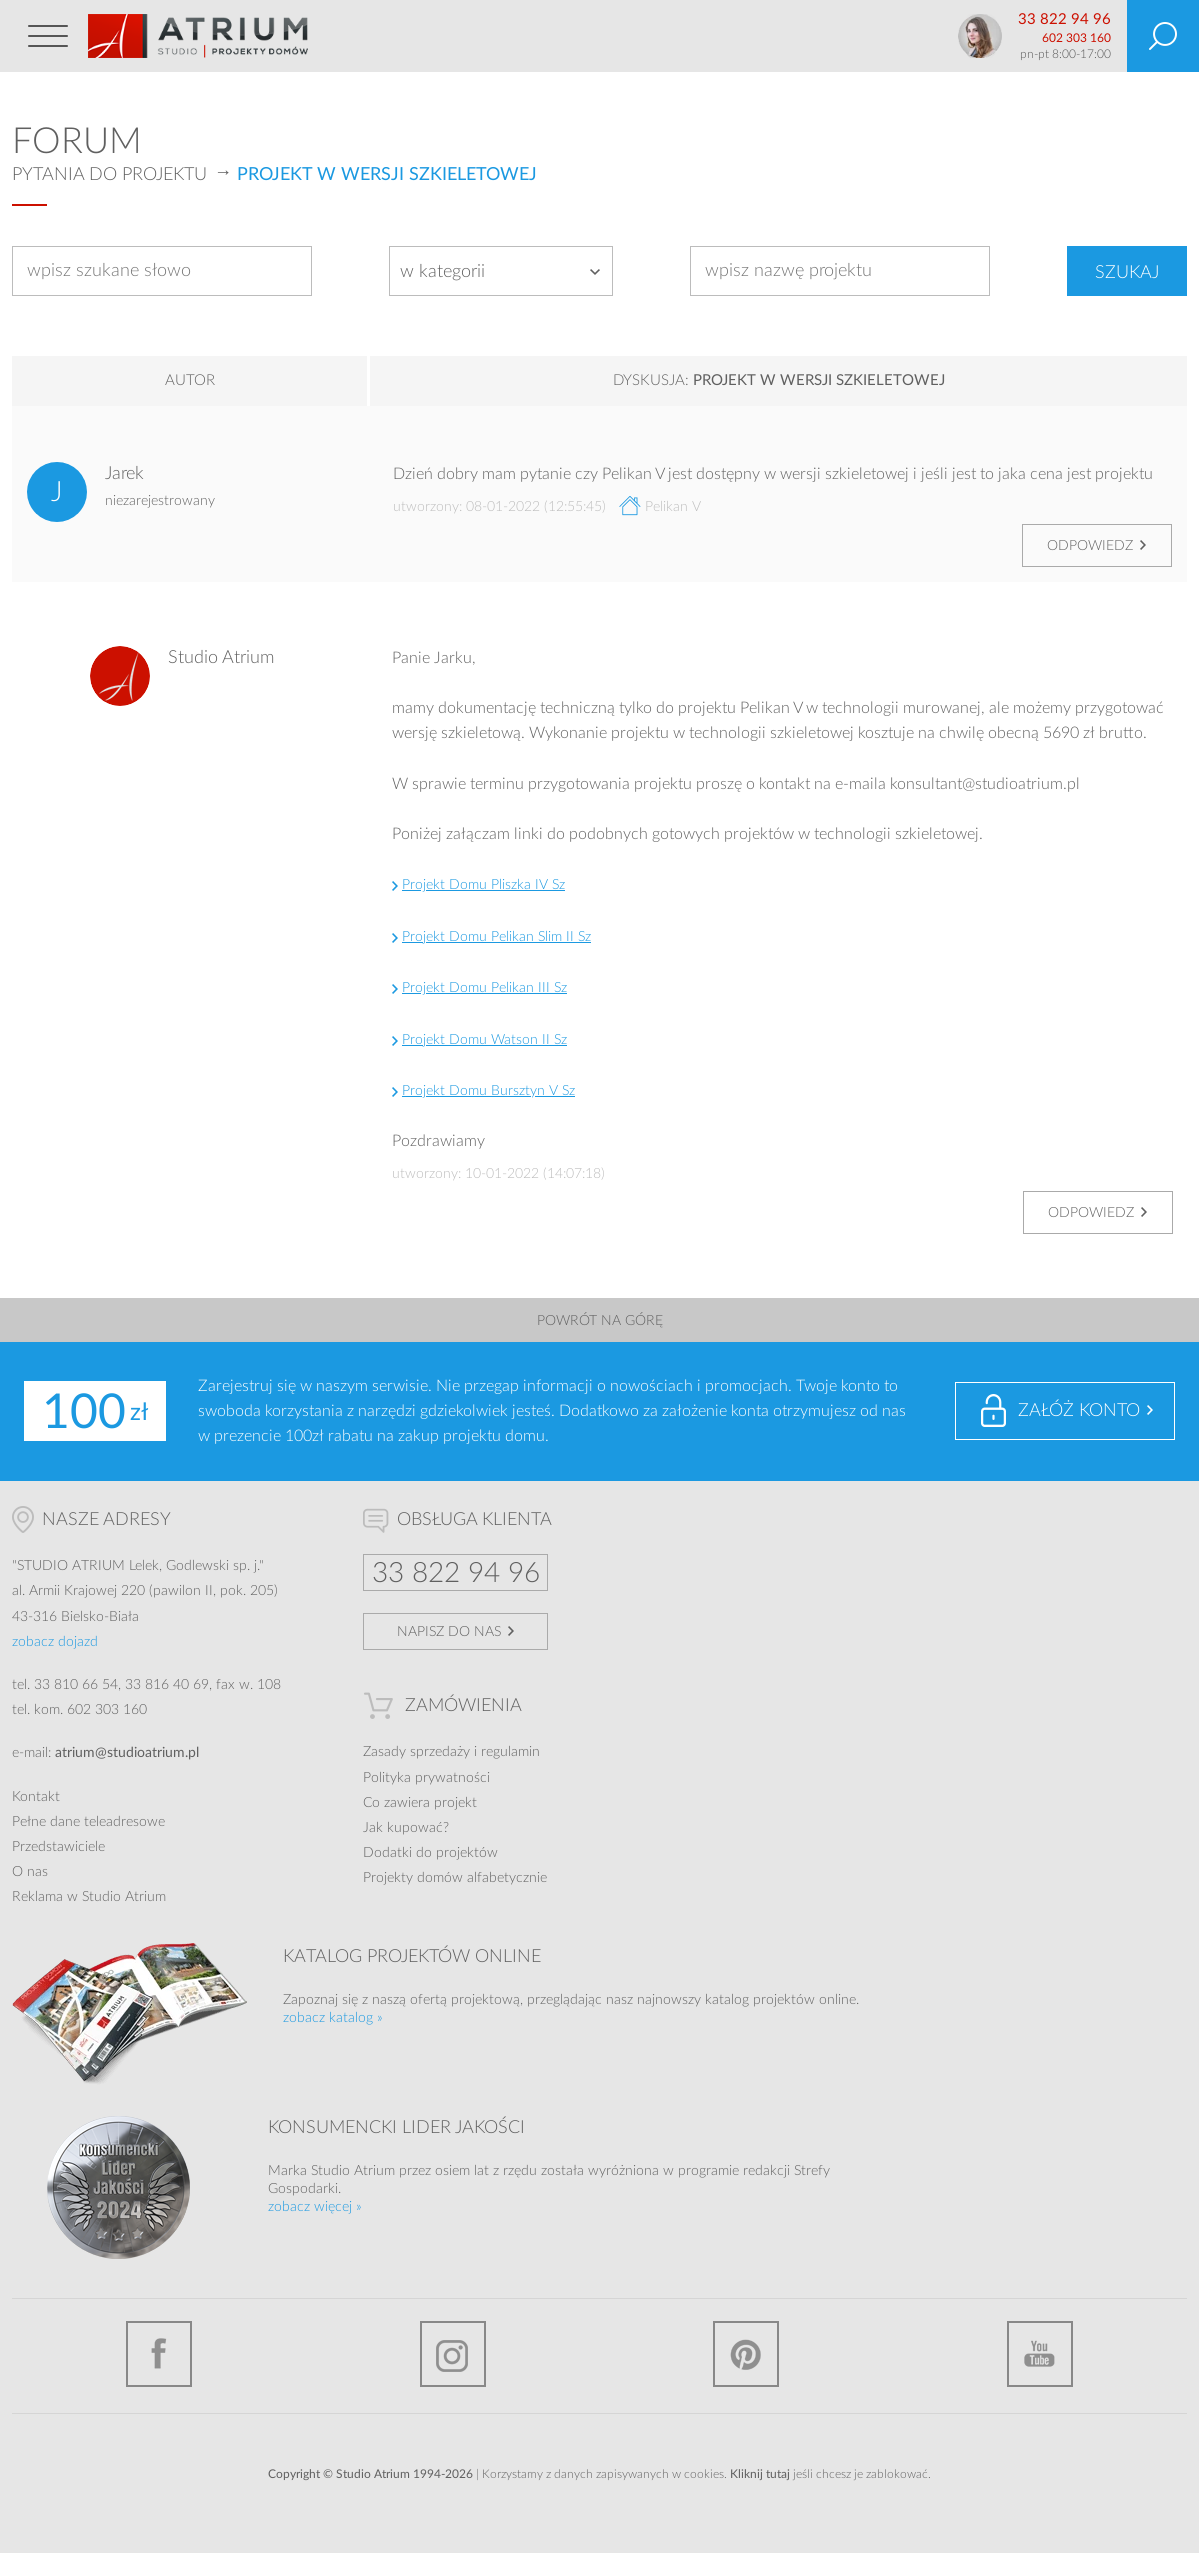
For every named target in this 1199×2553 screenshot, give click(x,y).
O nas (30, 1872)
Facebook (159, 2354)
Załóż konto (1079, 1411)
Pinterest (746, 2354)
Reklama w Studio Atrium (89, 1897)
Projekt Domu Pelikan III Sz (484, 988)
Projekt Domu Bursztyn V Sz (488, 1091)
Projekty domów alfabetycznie (455, 1878)
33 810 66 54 (76, 1685)
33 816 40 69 (167, 1685)
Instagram (453, 2354)
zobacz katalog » (333, 2018)
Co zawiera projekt (420, 1803)
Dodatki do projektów (430, 1853)
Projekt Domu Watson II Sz (484, 1040)
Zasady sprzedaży (416, 1752)
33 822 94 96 (1064, 19)
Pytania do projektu (109, 175)
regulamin (510, 1752)
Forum (77, 142)
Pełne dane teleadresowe (88, 1822)
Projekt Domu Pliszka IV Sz (483, 885)
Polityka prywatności (426, 1778)
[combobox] (501, 271)
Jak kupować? (406, 1828)
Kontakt (36, 1797)
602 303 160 (1076, 38)
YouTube (1040, 2354)
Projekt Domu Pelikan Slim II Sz (496, 937)
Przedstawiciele (58, 1847)
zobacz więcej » (315, 2207)
